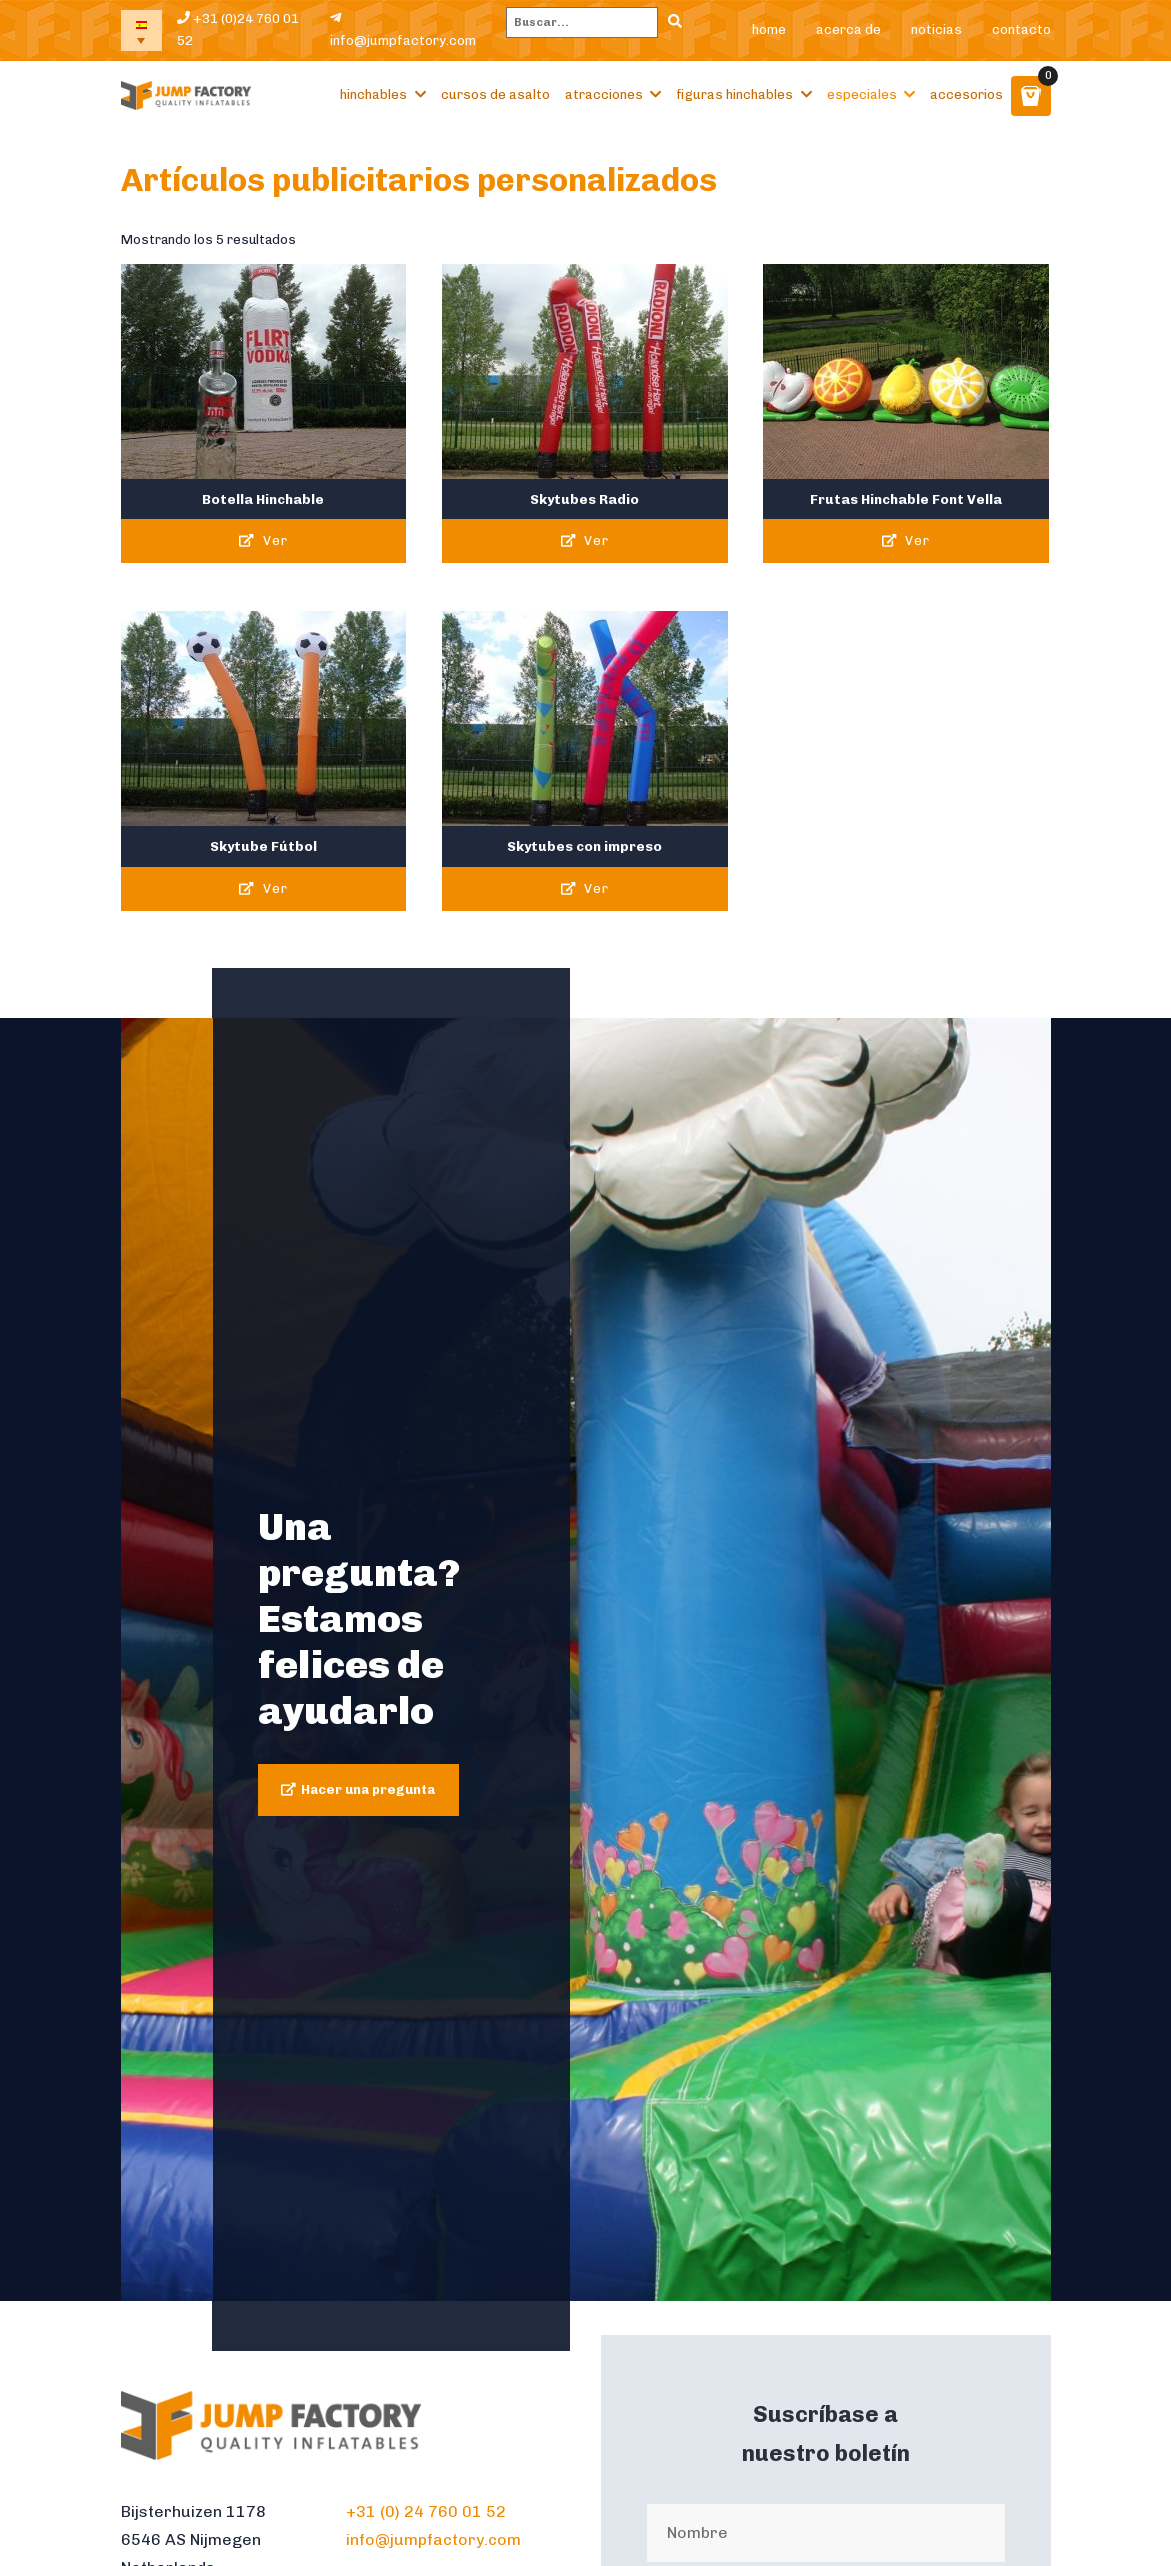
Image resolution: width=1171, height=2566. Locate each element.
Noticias (936, 29)
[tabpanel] (586, 1659)
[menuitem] (142, 30)
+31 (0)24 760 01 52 (238, 30)
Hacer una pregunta (368, 1789)
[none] (142, 30)
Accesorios (966, 94)
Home (769, 29)
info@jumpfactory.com (403, 29)
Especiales (862, 94)
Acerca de (848, 29)
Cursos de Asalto (495, 94)
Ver (263, 541)
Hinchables (373, 94)
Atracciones (604, 94)
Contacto (1021, 29)
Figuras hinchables (734, 94)
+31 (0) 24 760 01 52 (426, 2511)
